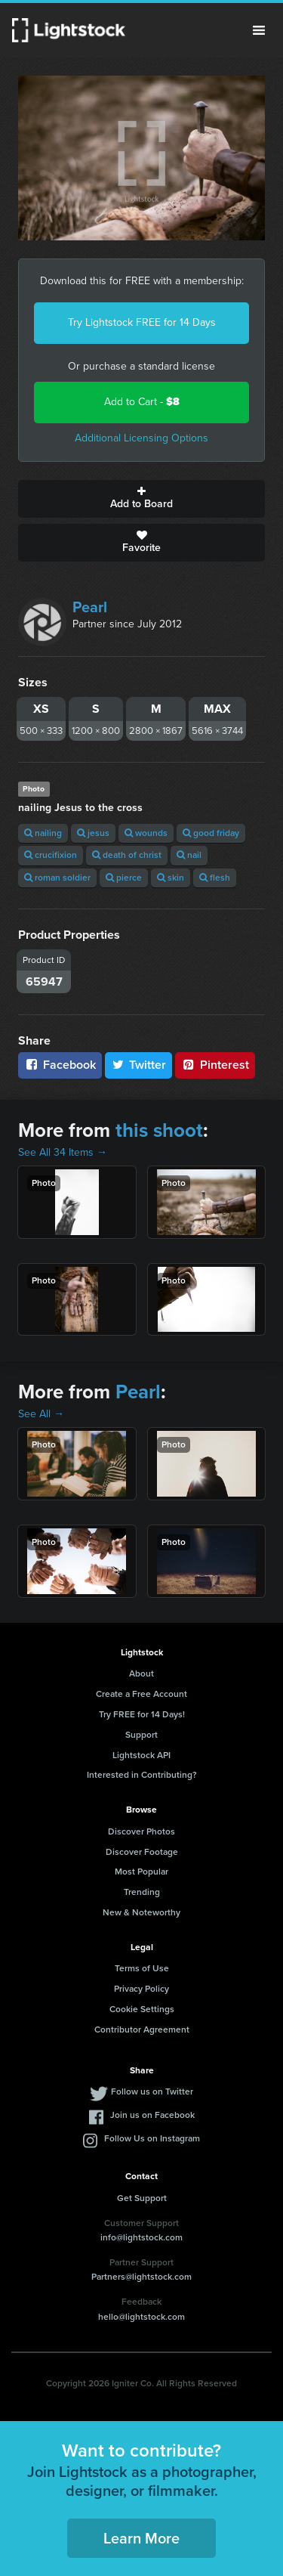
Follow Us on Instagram (152, 2138)
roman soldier (57, 877)
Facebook (60, 1064)
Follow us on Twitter (152, 2091)
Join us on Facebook (152, 2115)
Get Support (142, 2198)
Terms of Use (142, 1968)
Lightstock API (141, 1755)
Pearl (89, 607)
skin (170, 877)
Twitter (139, 1064)
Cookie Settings (141, 2009)
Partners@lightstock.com (141, 2276)
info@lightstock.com (141, 2237)
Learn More (141, 2538)
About (141, 1673)
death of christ (126, 855)
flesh (214, 877)
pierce (124, 877)
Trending (142, 1892)
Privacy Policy (141, 1988)
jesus (93, 833)
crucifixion (50, 855)
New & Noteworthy (141, 1912)
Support (141, 1735)
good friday (211, 833)
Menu (259, 30)
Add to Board (141, 499)
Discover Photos (141, 1831)
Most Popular (141, 1871)
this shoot (159, 1130)
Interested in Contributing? (142, 1775)
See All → (41, 1414)
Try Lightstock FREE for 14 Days (142, 322)
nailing (43, 833)
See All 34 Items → (62, 1152)
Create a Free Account (141, 1694)
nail (189, 855)
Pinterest (215, 1064)
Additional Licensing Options (141, 438)
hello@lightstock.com (141, 2317)
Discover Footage (142, 1852)
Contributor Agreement (141, 2029)
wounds (146, 833)
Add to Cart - (142, 402)
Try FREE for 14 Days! (142, 1714)
